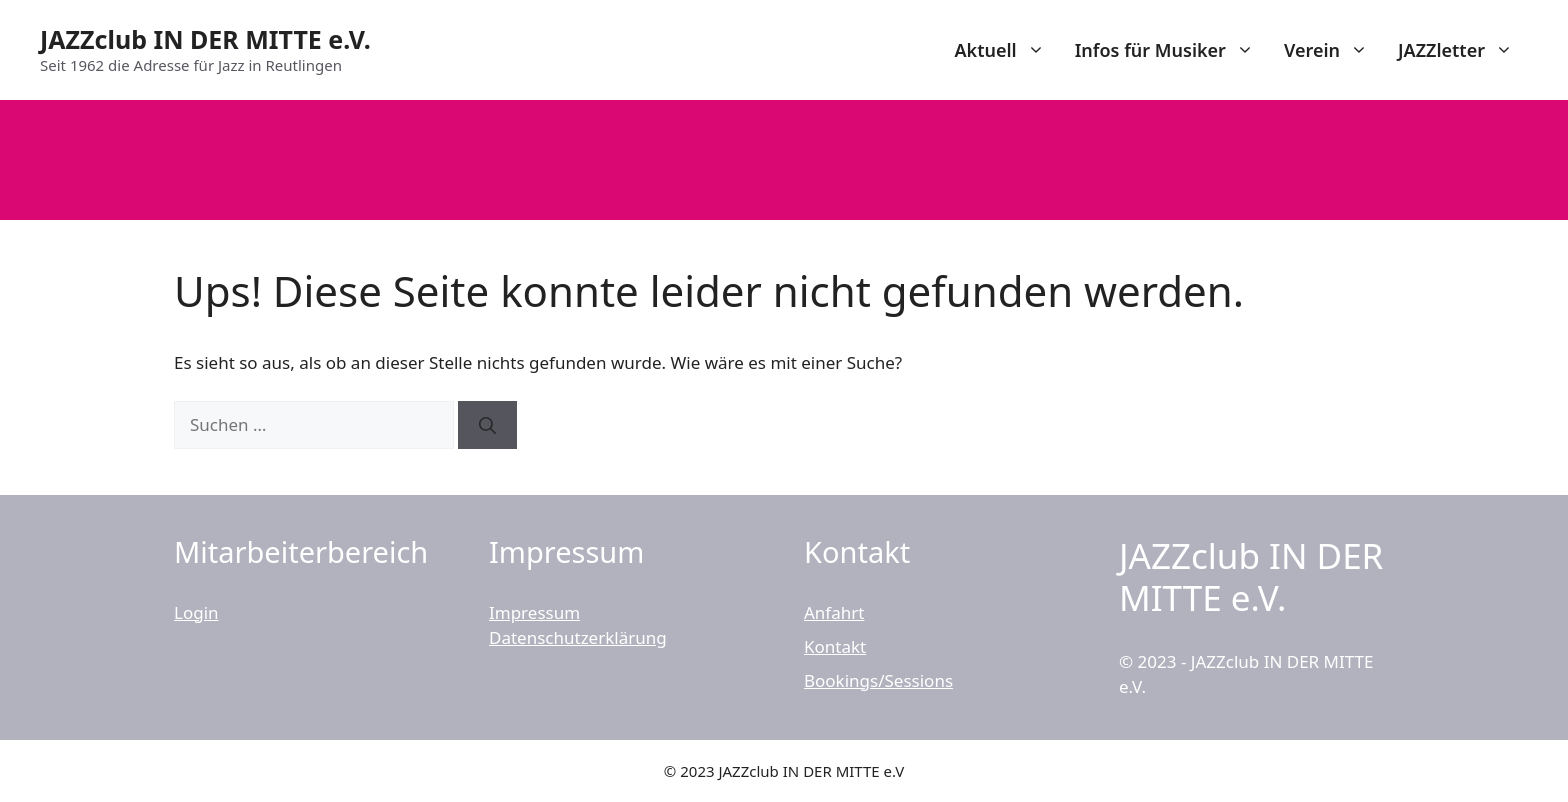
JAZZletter (1463, 50)
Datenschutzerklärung (578, 637)
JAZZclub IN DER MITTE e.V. (205, 39)
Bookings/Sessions (878, 680)
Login (196, 612)
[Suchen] (487, 425)
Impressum (534, 612)
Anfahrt (834, 612)
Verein (1333, 50)
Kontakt (835, 646)
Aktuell (1006, 50)
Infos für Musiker (1172, 50)
